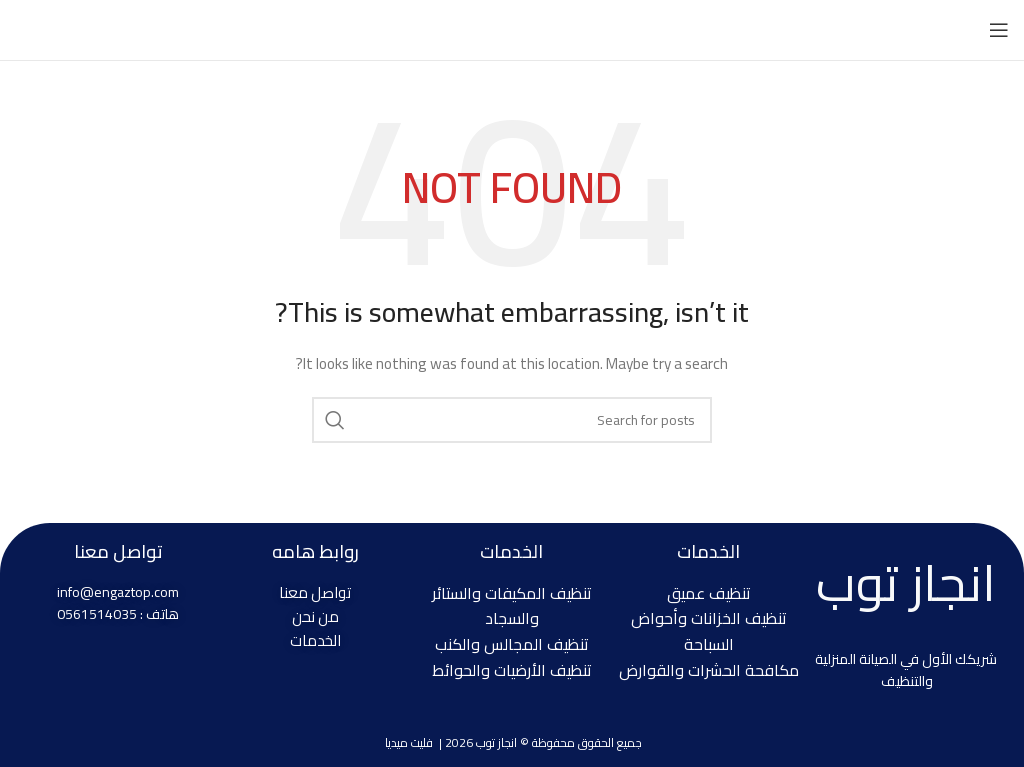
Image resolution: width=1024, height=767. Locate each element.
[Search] (512, 420)
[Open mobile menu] (999, 30)
